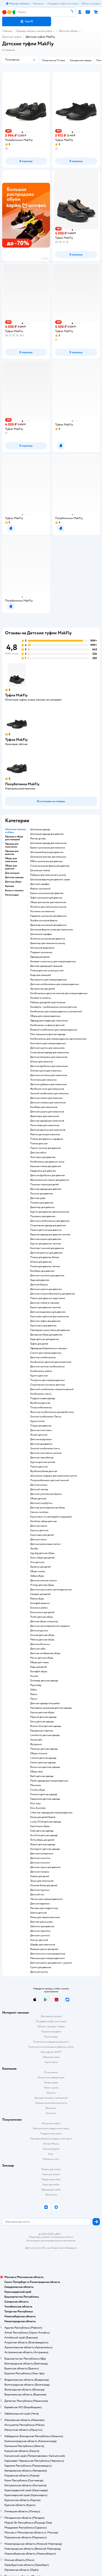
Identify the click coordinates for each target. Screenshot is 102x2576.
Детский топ (37, 1894)
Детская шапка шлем (41, 1921)
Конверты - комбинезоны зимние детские (53, 1007)
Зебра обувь (37, 1575)
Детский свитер (39, 1489)
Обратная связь (51, 2057)
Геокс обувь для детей (42, 1557)
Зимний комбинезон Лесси (45, 1416)
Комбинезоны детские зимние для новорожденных (59, 993)
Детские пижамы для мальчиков (48, 1102)
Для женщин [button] (12, 873)
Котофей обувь (38, 1671)
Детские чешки (38, 1525)
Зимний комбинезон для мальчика (49, 1093)
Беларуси (71, 2247)
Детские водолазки (41, 1439)
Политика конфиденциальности (51, 2041)
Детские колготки (40, 1858)
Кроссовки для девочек (43, 1325)
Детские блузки (39, 1284)
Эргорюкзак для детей (42, 988)
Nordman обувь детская (43, 1521)
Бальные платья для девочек (45, 1166)
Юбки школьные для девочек (46, 861)
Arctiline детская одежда (43, 1835)
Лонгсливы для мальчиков (44, 1125)
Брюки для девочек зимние (45, 1307)
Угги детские (37, 1562)
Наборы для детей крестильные (47, 1002)
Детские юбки (38, 1152)
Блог (51, 2153)
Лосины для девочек (41, 1193)
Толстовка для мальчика (43, 1079)
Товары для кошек (51, 2169)
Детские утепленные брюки (46, 1494)
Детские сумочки (40, 1935)
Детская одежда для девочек (45, 1189)
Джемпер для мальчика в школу (47, 943)
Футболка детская (40, 1403)
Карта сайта (51, 2062)
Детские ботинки (40, 1644)
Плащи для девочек (41, 1425)
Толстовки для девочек (43, 1157)
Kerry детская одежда (41, 1721)
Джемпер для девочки (42, 1207)
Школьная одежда (40, 829)
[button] (26, 21)
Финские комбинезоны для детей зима (52, 1412)
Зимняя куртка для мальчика (45, 1070)
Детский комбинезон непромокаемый (51, 1389)
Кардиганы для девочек (43, 1170)
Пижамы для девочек (41, 1202)
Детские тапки (38, 1539)
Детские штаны (38, 1484)
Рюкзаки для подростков (44, 1908)
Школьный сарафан (41, 934)
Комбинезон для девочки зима (47, 1161)
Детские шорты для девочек (45, 1239)
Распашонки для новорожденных (48, 979)
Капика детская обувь (42, 1712)
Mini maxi (35, 1803)
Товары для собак (51, 2179)
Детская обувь (68, 31)
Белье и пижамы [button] (14, 890)
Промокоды (51, 2036)
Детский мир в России (37, 2247)
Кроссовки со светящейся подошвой (51, 1516)
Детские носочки (40, 1862)
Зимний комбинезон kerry (45, 1448)
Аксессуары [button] (12, 894)
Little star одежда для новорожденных (51, 1812)
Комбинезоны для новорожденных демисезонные (58, 1038)
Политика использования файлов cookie (51, 2046)
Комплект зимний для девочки (47, 1248)
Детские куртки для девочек (46, 1289)
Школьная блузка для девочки (46, 852)
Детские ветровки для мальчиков (48, 1057)
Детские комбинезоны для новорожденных (54, 984)
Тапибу (34, 1548)
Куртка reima (37, 1421)
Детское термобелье (41, 1457)
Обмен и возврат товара (51, 2026)
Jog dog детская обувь (42, 1553)
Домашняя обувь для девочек (46, 1334)
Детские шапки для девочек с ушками (51, 1962)
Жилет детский (38, 1434)
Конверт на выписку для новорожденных (53, 961)
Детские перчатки (40, 1930)
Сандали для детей (40, 1594)
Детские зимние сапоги (43, 1580)
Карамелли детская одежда (45, 1799)
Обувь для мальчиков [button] (11, 860)
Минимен (35, 1785)
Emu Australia (37, 1808)
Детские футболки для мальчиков (49, 1066)
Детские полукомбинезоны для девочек (52, 1293)
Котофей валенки (40, 1603)
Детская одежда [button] (14, 877)
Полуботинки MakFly (22, 784)
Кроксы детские (39, 1530)
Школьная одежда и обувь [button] (15, 831)
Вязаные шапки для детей (44, 1949)
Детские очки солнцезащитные (47, 1953)
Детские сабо (37, 1648)
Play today (35, 1685)
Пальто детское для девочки (46, 1230)
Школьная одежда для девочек (47, 834)
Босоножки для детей (42, 1612)
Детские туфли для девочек (45, 1321)
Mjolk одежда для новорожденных (49, 1780)
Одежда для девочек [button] (12, 853)
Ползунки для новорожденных (47, 1380)
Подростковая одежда (42, 1398)
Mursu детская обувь (41, 1657)
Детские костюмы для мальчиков (48, 1075)
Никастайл (36, 1739)
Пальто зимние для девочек (45, 1148)
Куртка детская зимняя (42, 1462)
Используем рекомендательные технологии (51, 2240)
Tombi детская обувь (41, 1616)
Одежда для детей (40, 956)
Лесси (33, 1698)
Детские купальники (41, 1853)
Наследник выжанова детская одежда (50, 1707)
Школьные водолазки (42, 947)
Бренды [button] (9, 886)
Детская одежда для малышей (46, 966)
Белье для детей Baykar (43, 1817)
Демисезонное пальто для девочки (49, 1179)
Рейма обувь (37, 1598)
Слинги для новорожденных (46, 1352)
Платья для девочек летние (45, 1266)
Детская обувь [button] (13, 881)
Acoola (34, 1676)
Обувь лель (36, 1771)
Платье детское (38, 1143)
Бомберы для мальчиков (43, 1107)
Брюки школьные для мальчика (47, 847)
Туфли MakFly (16, 695)
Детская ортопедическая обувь (47, 1507)
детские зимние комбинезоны (47, 1366)
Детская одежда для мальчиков (47, 1120)
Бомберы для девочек (42, 1271)
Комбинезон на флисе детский (47, 1025)
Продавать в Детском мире (51, 2021)
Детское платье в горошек (44, 1302)
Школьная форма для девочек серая (50, 879)
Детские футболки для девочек (47, 1175)
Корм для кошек (51, 2174)
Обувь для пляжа (39, 1662)
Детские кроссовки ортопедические (51, 1589)
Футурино (36, 1744)
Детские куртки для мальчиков (47, 1047)
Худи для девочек (39, 1280)
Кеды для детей (38, 1667)
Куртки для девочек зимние (45, 1243)
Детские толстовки (41, 1430)
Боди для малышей (40, 975)
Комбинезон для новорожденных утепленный (56, 1011)
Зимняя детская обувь (42, 1635)
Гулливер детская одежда (44, 1680)
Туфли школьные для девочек (46, 897)
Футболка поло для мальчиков (47, 1088)
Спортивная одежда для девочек (48, 1225)
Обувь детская (38, 1498)
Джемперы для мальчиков (44, 1116)
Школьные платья (40, 870)
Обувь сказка (37, 1571)
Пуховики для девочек (42, 1216)
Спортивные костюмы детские (47, 1384)
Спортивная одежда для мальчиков (49, 1052)
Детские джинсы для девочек (46, 1252)
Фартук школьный (40, 888)
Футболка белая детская (43, 1471)
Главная (7, 31)
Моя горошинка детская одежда (47, 1034)
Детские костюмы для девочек (47, 1275)
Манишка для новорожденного (47, 1958)
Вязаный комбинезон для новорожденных (53, 1029)
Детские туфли (12, 37)
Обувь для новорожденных (45, 1016)
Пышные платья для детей (44, 1184)
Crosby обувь (37, 1789)
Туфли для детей (39, 1343)
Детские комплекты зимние (45, 1453)
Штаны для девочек (41, 1261)
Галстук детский (39, 1940)
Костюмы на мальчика (42, 911)
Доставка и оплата (51, 2016)
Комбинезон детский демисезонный (50, 1362)
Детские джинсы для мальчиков (47, 1129)
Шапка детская (38, 1912)
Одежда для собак (51, 2189)
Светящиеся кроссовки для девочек (50, 1330)
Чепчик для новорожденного (46, 1899)
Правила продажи (51, 2031)
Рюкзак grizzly (38, 838)
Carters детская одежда (42, 1762)
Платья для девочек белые (44, 1257)
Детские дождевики (41, 1443)
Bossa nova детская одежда (45, 1767)
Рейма (33, 1694)
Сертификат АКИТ (51, 2051)
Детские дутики (39, 1630)
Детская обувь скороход (44, 1621)
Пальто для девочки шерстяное (47, 1298)
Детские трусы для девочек (45, 1867)
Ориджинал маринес (41, 1730)
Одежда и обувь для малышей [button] (14, 838)
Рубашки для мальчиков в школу (48, 875)
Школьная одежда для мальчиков (48, 843)
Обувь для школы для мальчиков (48, 902)
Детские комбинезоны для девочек (50, 1220)
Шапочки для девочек (42, 1926)
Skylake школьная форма (43, 920)
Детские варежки (40, 1903)
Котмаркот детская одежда (45, 1849)
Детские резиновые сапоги (45, 1544)
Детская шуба (37, 1198)
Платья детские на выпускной (46, 970)
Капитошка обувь (40, 1826)
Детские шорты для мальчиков (47, 1111)
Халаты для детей (39, 1876)
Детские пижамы (39, 1871)
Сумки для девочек (40, 1967)
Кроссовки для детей (42, 1535)
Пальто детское (39, 1466)
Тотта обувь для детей (42, 1839)
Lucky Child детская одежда (45, 1821)
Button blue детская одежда (45, 1726)
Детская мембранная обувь (45, 1653)
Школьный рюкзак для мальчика (48, 856)
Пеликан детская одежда (43, 1748)
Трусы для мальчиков (41, 1880)
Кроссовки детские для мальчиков (49, 1316)
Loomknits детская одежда (44, 1735)
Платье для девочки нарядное (46, 1139)
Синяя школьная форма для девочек (50, 865)
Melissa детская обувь (42, 1639)
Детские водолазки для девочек (48, 1311)
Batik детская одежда (41, 1776)
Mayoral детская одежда (43, 1717)
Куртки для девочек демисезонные (49, 1211)
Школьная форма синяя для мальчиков (51, 929)
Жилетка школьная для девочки (47, 938)
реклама (45, 258)
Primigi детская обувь (42, 1585)
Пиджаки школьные (41, 952)
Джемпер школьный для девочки (48, 925)
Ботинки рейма (38, 1607)
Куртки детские (39, 1375)
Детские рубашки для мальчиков (48, 1084)
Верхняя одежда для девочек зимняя (50, 1234)
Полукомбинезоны (41, 1407)
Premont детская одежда (43, 1794)
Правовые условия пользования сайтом (51, 2237)
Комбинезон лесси (40, 1393)
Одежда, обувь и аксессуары (34, 31)
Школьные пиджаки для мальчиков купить (53, 1475)
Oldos (33, 1689)
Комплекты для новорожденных (48, 1043)
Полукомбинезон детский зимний (49, 1480)
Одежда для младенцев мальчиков (49, 1020)
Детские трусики (39, 1890)
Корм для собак (51, 2184)
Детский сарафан (39, 884)
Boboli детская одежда (42, 1844)
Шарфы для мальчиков (42, 1944)
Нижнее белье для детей (43, 1885)
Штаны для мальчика (41, 1061)
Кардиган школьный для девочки (48, 915)
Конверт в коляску (40, 997)
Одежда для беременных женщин (48, 1348)
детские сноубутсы (41, 1503)
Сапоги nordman (39, 1512)
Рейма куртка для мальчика (45, 1134)
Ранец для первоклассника (45, 1917)
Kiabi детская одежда (41, 1830)
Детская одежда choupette (45, 1703)
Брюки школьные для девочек (47, 893)
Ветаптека (51, 2194)
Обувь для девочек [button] (11, 867)
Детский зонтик (39, 1971)
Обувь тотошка (38, 1753)
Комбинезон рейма (41, 1371)
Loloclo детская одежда (43, 1758)
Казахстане (57, 2247)
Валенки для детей (40, 1566)
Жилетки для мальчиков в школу (48, 906)
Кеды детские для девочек (44, 1339)
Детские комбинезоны (43, 1357)
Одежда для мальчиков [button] (12, 845)
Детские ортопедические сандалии (50, 1626)
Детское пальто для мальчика (46, 1098)
